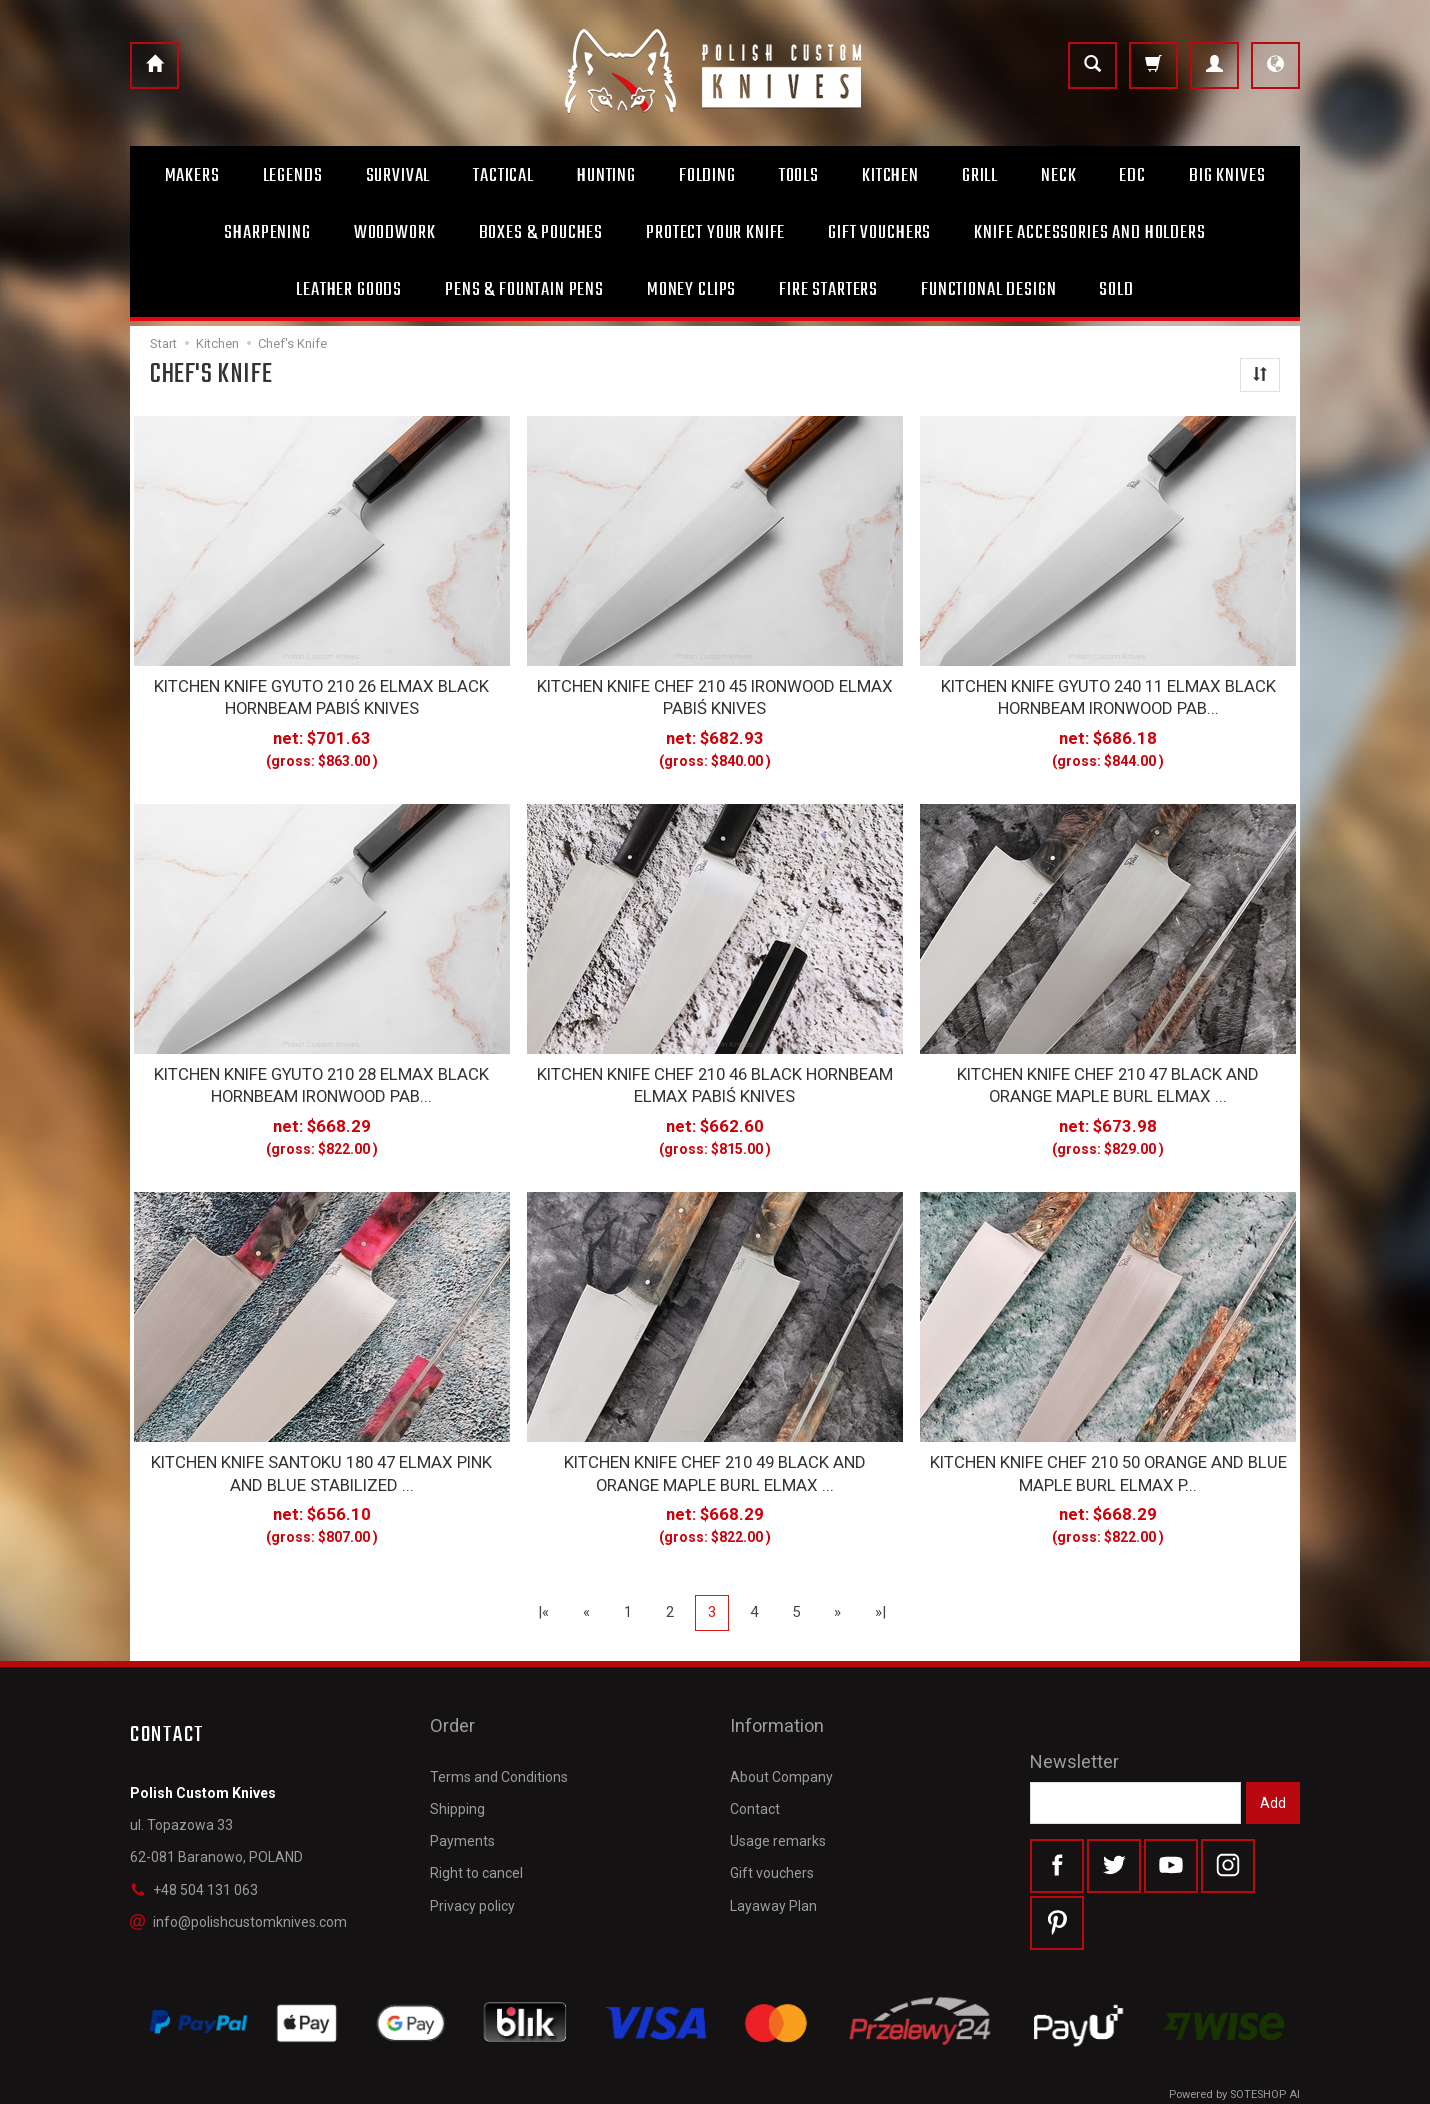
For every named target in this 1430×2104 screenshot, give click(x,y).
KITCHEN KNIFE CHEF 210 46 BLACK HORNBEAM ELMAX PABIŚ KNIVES (714, 1072)
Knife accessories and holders (1089, 233)
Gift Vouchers (879, 233)
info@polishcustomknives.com (238, 1897)
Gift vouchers (772, 1814)
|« (543, 1587)
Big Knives (1227, 176)
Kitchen (890, 176)
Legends (293, 176)
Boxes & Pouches (541, 233)
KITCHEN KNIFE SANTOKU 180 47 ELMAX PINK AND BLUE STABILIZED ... (322, 1452)
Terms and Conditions (499, 1718)
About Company (781, 1718)
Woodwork (395, 233)
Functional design (988, 290)
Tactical (503, 176)
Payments (462, 1782)
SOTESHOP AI (1265, 2083)
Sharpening (267, 233)
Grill (980, 176)
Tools (799, 176)
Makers (192, 176)
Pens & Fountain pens (524, 290)
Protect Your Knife (715, 233)
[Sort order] (1260, 375)
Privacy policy (472, 1846)
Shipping (457, 1750)
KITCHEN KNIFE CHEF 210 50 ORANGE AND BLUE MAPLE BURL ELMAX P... (1108, 1452)
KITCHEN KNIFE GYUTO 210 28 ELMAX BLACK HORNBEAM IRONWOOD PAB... (322, 1072)
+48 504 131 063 (194, 1865)
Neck (1058, 176)
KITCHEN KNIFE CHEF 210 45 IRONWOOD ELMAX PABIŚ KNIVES (714, 693)
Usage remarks (778, 1782)
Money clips (691, 290)
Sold (1116, 290)
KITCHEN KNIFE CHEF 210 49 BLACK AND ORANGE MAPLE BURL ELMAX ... (715, 1452)
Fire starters (828, 290)
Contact (755, 1750)
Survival (398, 176)
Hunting (606, 176)
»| (880, 1587)
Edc (1132, 176)
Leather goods (349, 290)
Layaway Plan (773, 1846)
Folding (707, 176)
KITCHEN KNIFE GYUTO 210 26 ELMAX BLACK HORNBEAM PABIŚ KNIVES (322, 693)
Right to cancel (476, 1814)
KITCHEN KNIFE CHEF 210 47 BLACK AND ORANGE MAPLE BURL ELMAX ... (1108, 1072)
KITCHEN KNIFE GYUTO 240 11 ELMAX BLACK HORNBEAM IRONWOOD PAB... (1108, 693)
